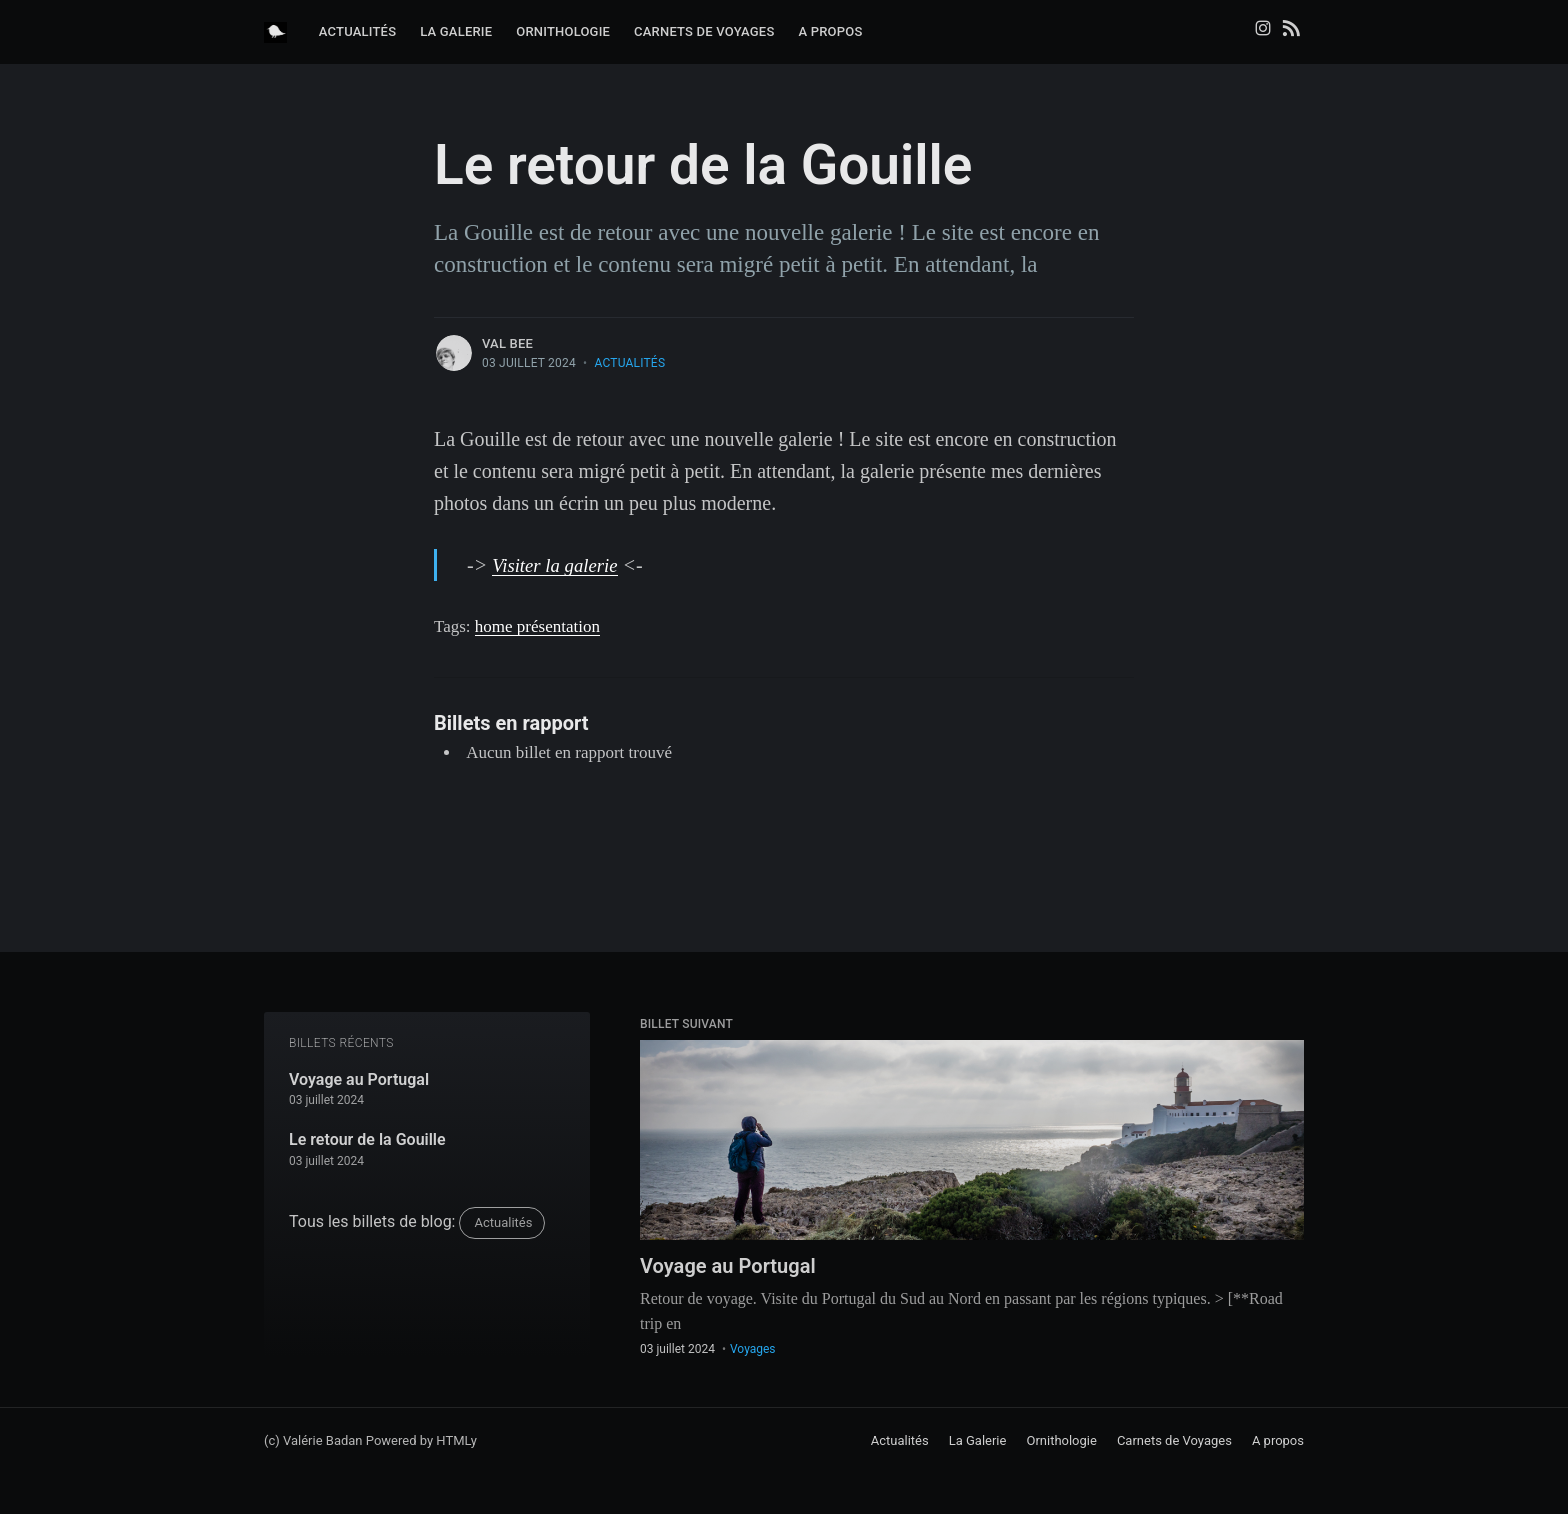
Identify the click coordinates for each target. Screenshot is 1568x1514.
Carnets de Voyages (704, 31)
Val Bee (507, 343)
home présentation (537, 626)
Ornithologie (563, 31)
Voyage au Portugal (359, 1076)
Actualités (357, 31)
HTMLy (456, 1440)
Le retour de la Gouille (367, 1136)
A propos (830, 31)
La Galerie (456, 31)
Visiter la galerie (559, 565)
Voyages (753, 1349)
